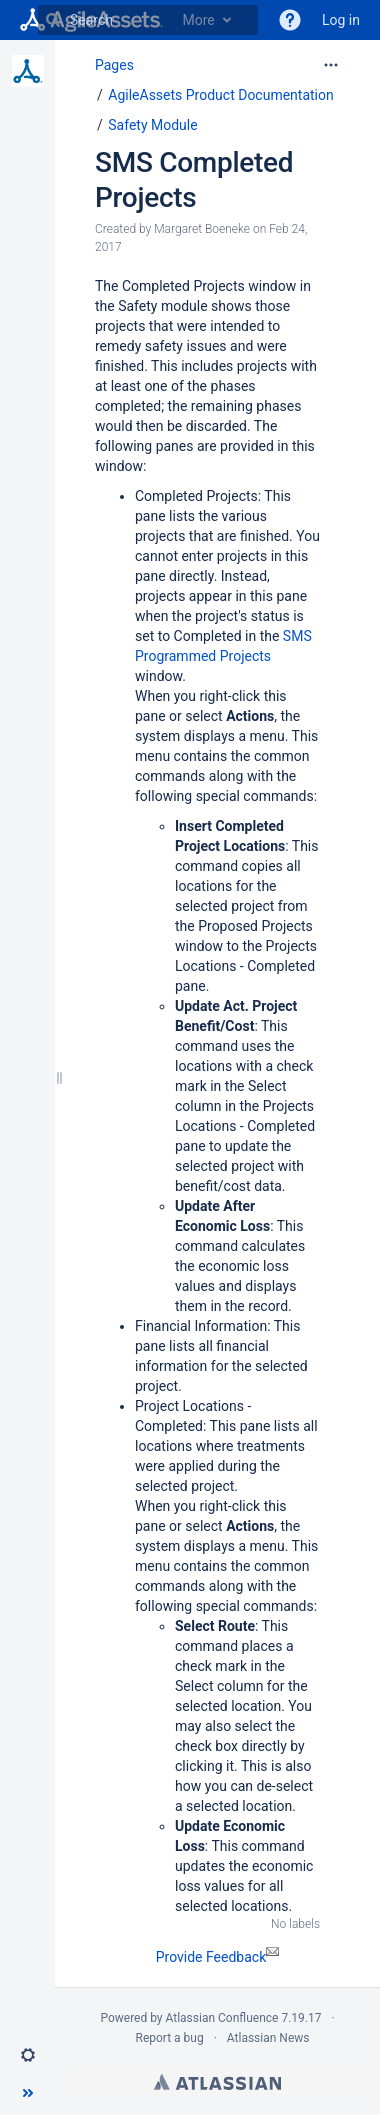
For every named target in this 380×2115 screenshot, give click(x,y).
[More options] (331, 65)
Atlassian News (268, 2038)
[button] (28, 2055)
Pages (114, 65)
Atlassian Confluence (222, 2018)
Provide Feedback (218, 1957)
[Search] (53, 20)
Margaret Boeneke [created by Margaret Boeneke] (202, 229)
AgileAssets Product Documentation (220, 95)
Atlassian (217, 2082)
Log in (341, 20)
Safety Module (152, 125)
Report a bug (169, 2038)
